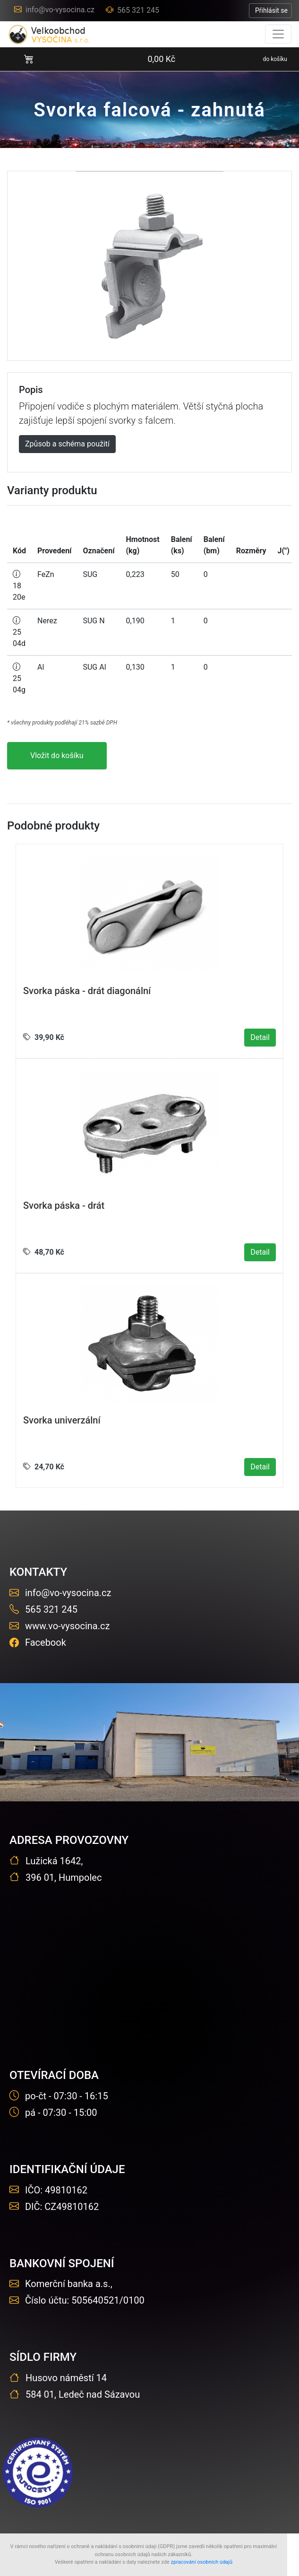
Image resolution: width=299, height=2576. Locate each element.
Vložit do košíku (57, 755)
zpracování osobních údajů (202, 2562)
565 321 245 (132, 10)
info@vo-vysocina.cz (54, 9)
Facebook (37, 1642)
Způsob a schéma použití (67, 443)
